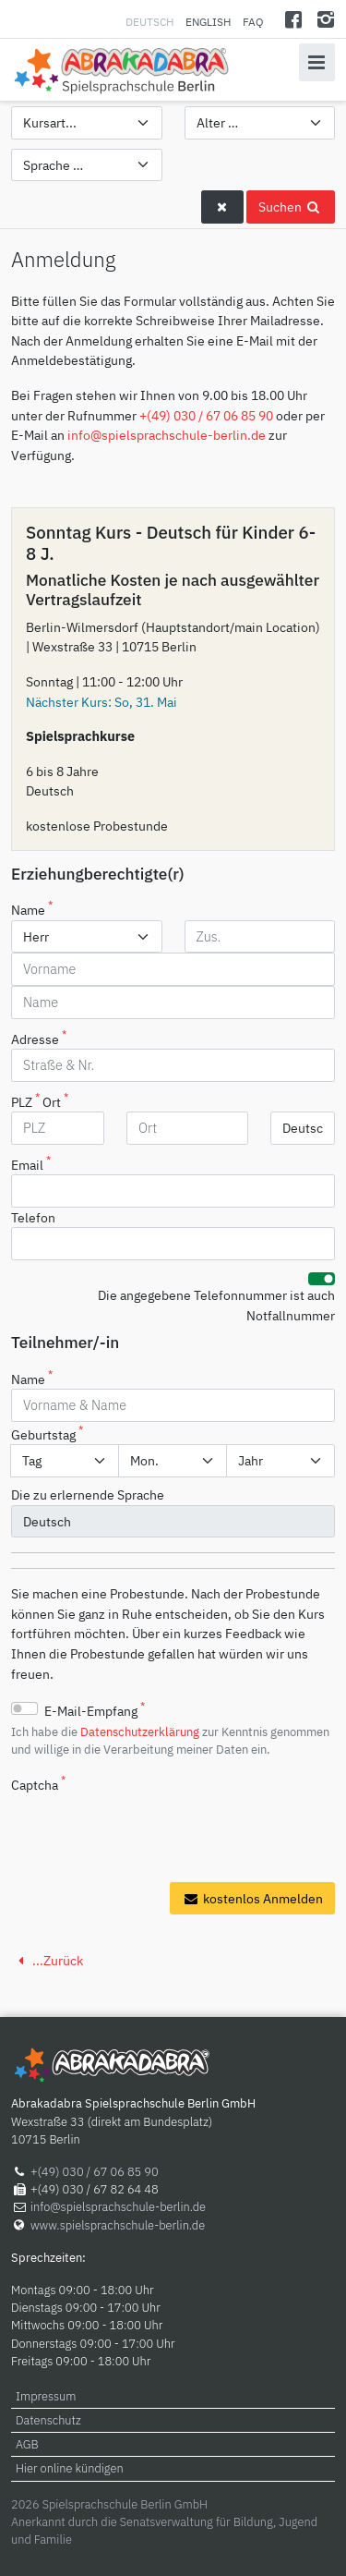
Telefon (33, 1217)
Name (32, 908)
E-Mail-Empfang (94, 1709)
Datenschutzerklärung (139, 1731)
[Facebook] (293, 18)
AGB (27, 2444)
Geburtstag (47, 1433)
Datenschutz (48, 2420)
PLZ (25, 1100)
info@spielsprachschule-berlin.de (166, 435)
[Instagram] (325, 18)
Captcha (38, 1783)
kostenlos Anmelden (252, 1898)
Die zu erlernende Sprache (87, 1494)
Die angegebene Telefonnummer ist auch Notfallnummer (216, 1305)
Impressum (46, 2396)
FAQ (253, 22)
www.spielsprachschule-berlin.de (117, 2225)
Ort (55, 1100)
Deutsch (150, 22)
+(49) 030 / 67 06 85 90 (206, 415)
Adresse (38, 1037)
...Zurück (47, 1960)
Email (31, 1163)
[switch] (321, 1278)
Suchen (290, 206)
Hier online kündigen (70, 2468)
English (208, 22)
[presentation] (151, 1831)
